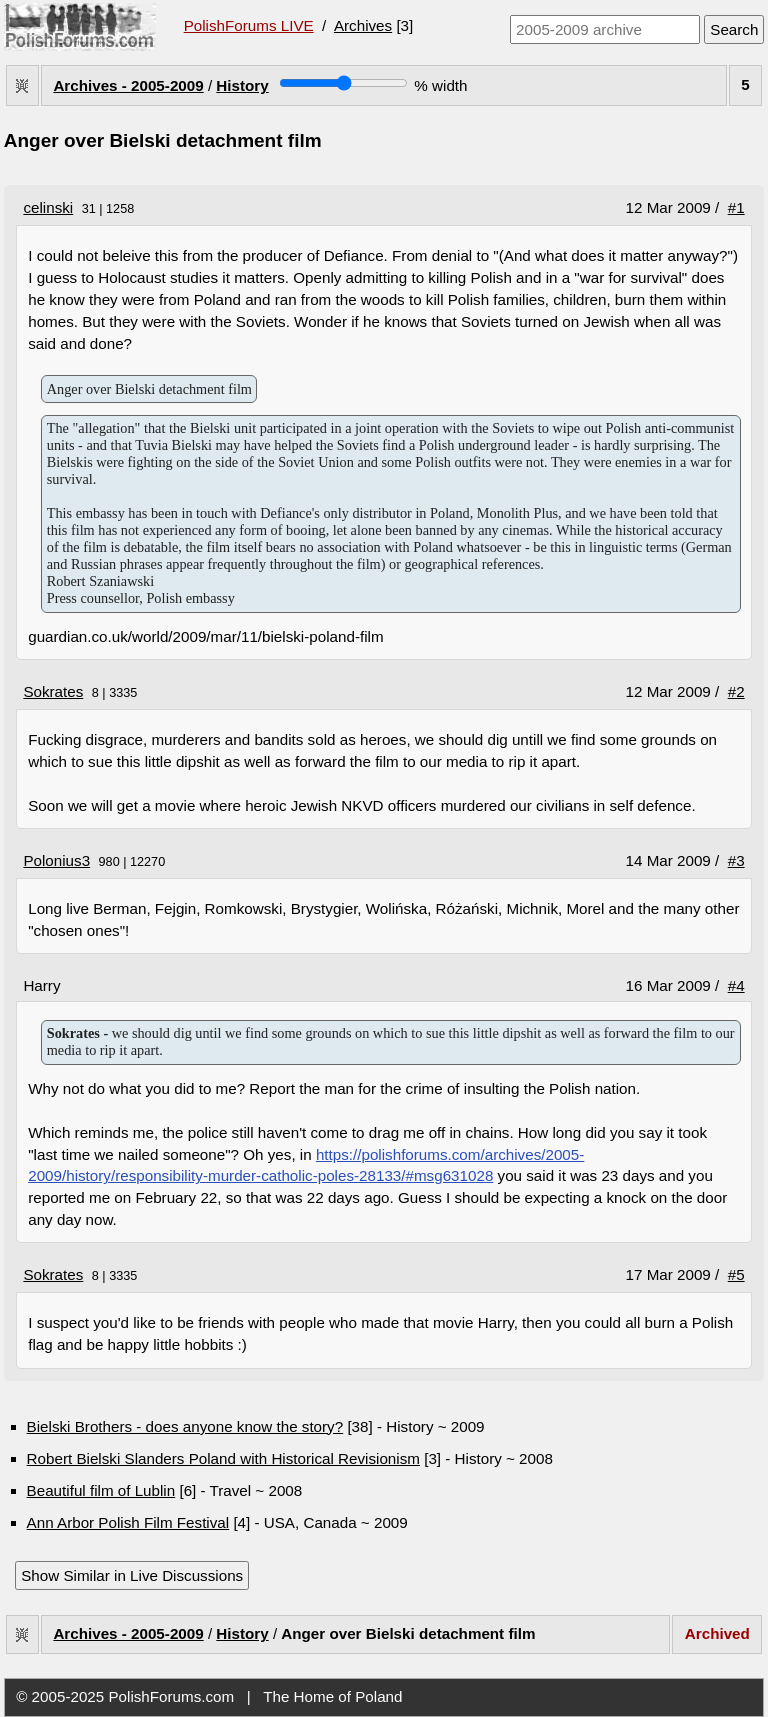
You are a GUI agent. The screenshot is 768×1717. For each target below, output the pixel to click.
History (242, 85)
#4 (736, 985)
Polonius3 (56, 860)
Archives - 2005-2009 (128, 85)
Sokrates (53, 691)
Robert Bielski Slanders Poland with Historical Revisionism (223, 1458)
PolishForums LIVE (249, 25)
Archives (363, 25)
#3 (736, 860)
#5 (736, 1274)
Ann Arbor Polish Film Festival (128, 1522)
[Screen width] (343, 83)
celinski (48, 207)
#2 (736, 691)
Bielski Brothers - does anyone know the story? (185, 1426)
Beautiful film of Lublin (101, 1490)
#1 (736, 207)
